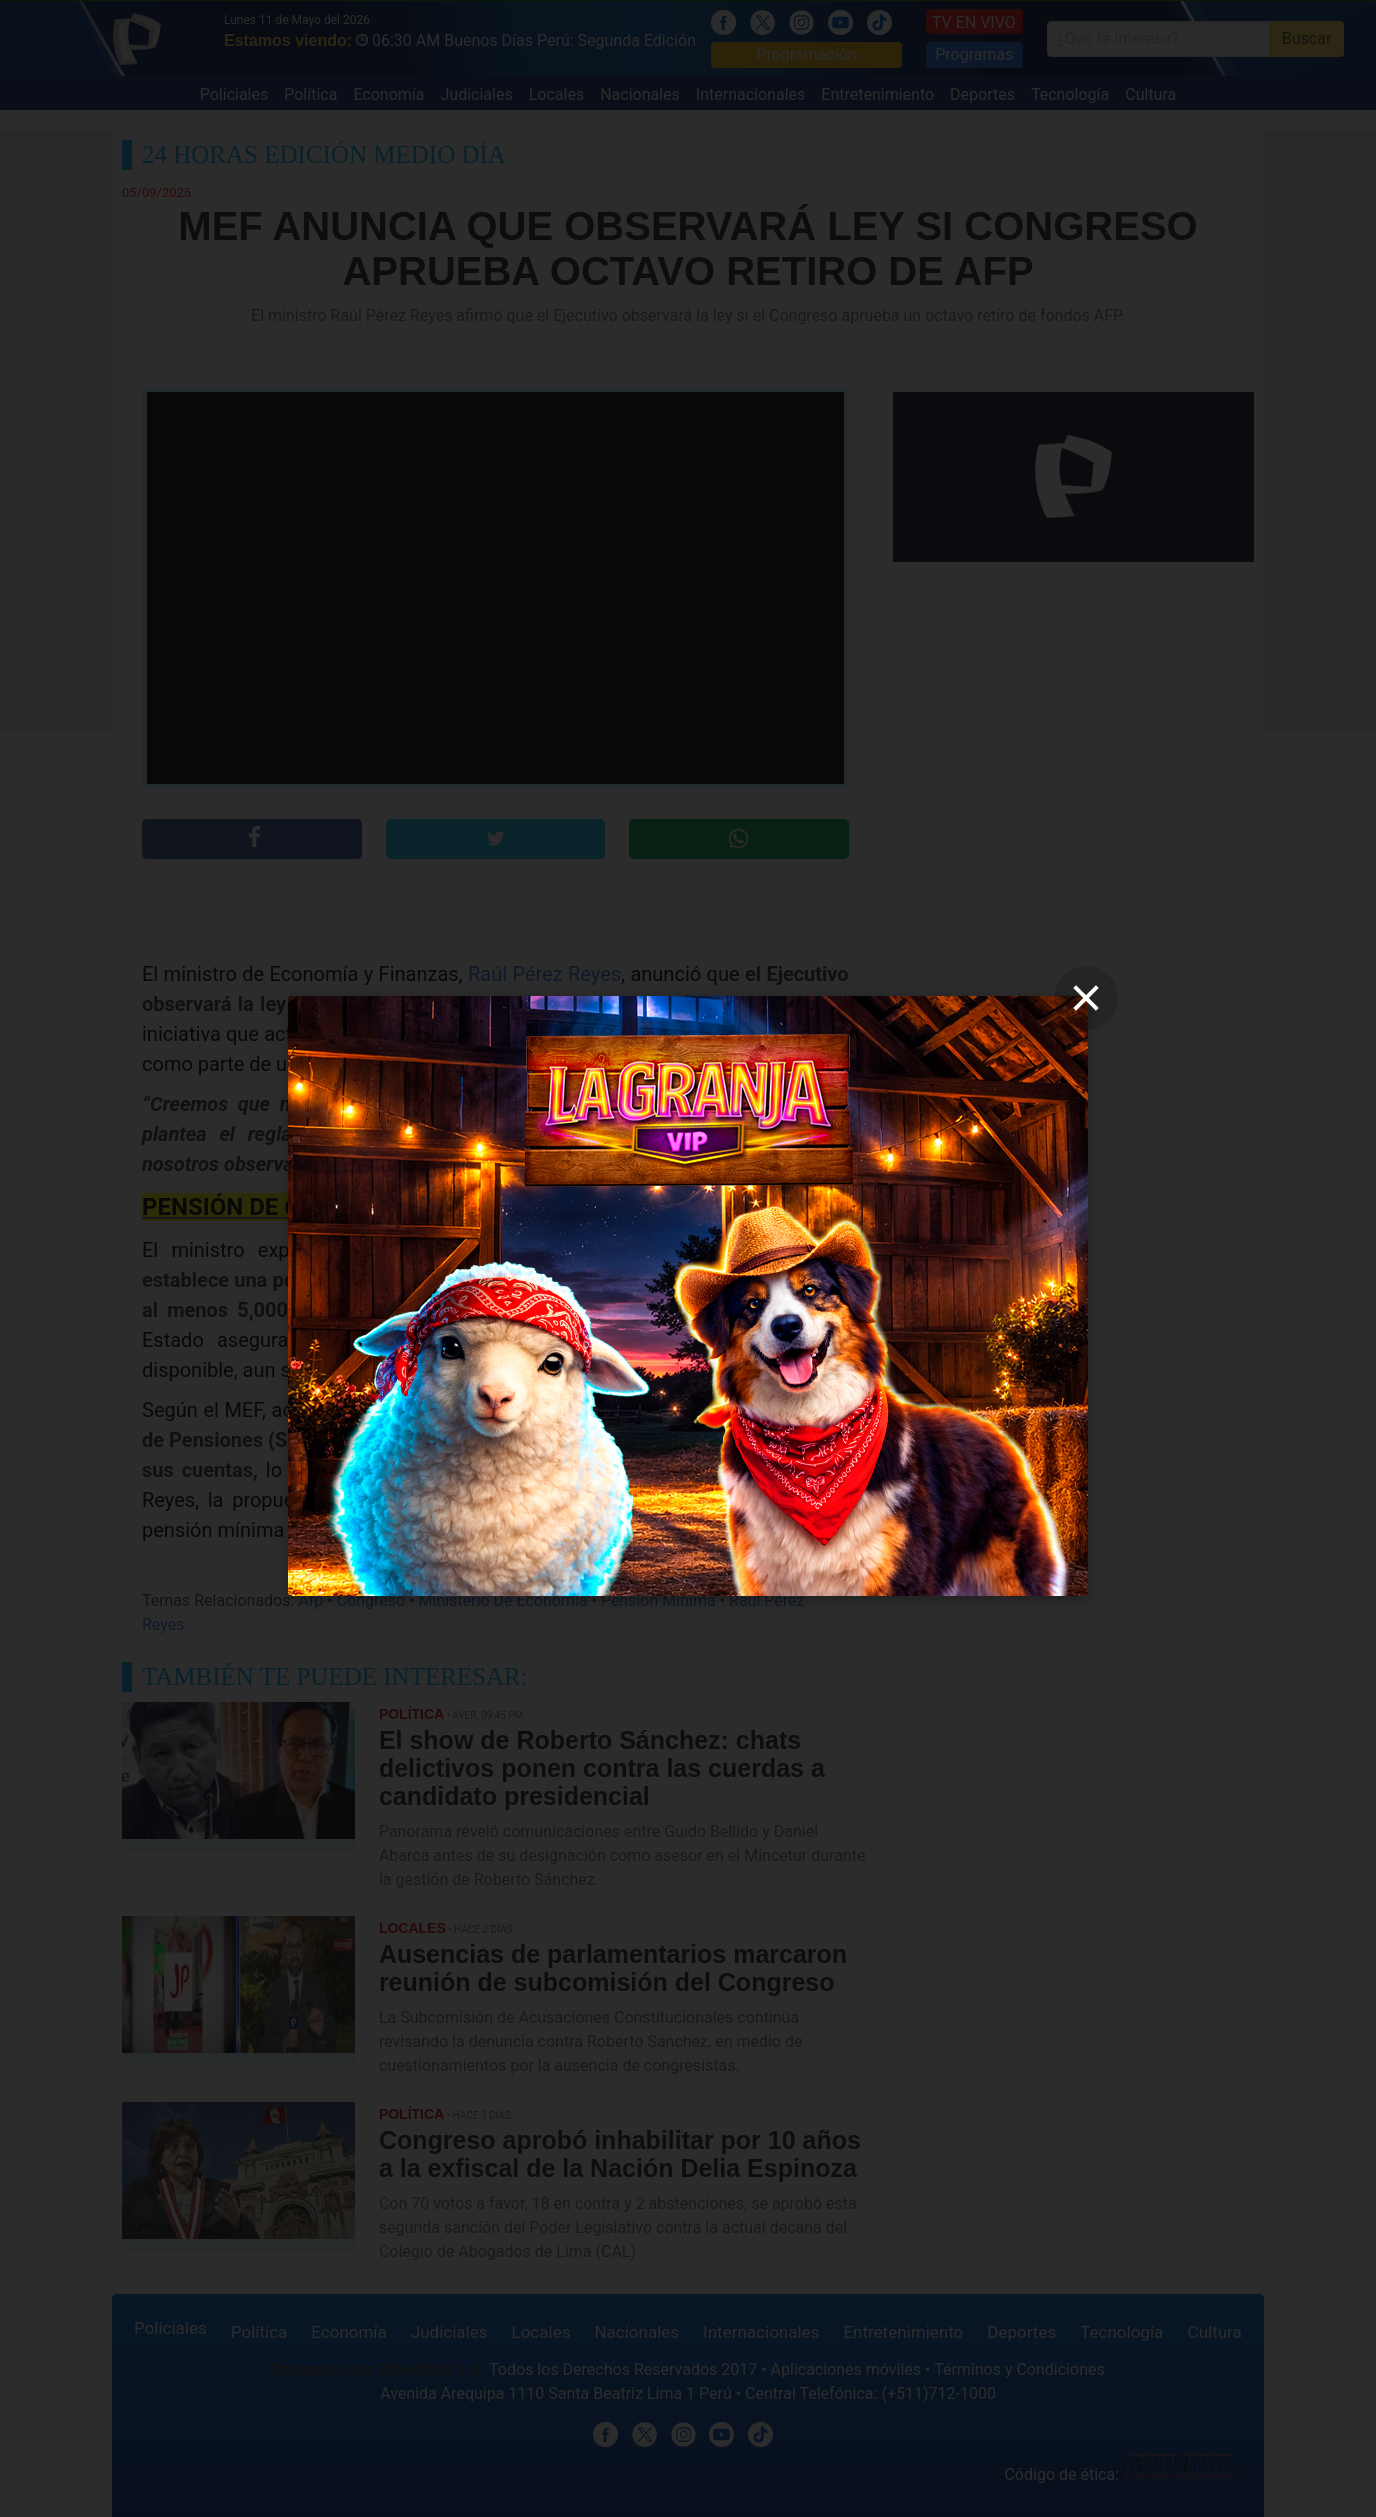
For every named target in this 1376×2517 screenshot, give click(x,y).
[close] (1086, 998)
